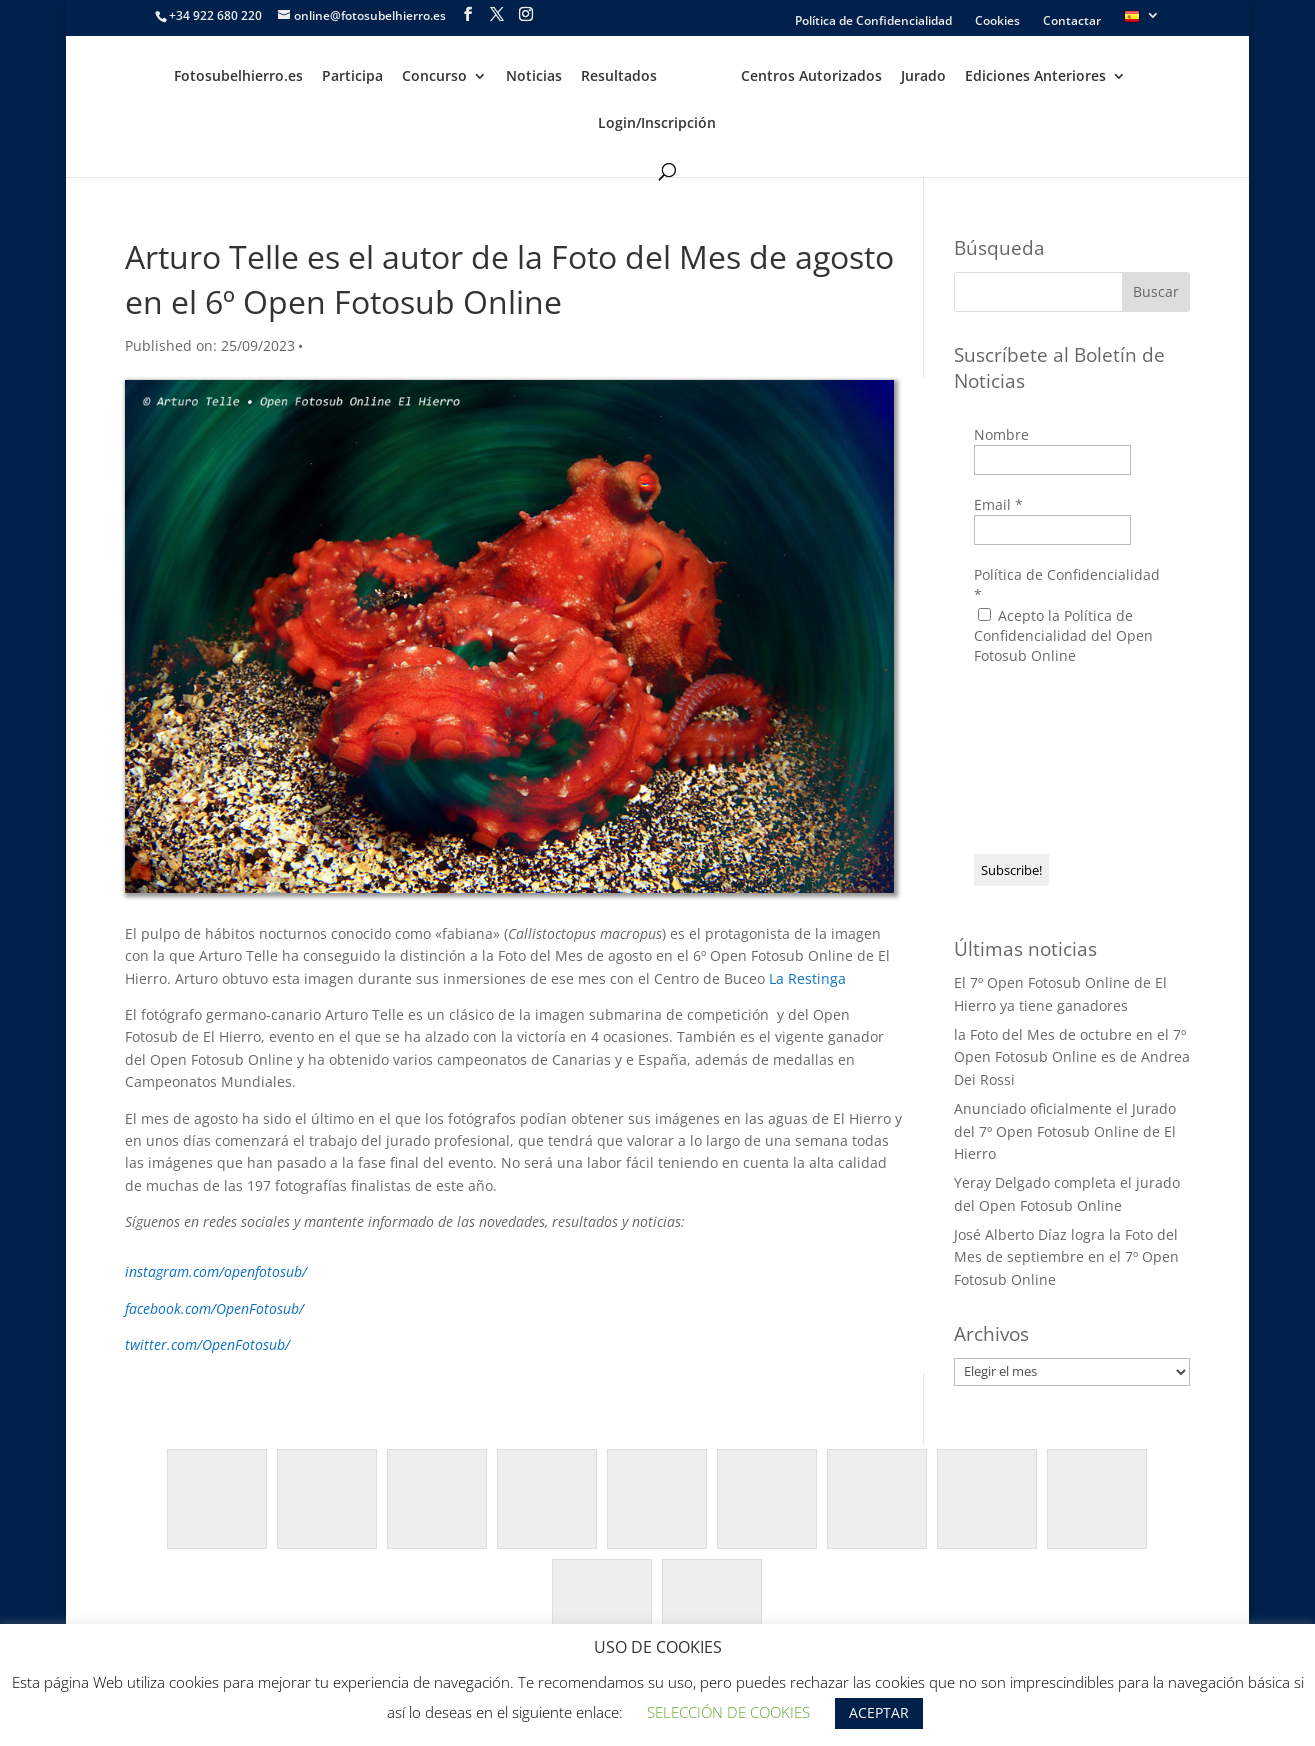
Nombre (1001, 434)
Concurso (434, 77)
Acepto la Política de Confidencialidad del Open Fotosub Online (1063, 635)
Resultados (619, 77)
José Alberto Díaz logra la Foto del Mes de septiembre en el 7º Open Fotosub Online (1066, 1257)
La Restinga (807, 978)
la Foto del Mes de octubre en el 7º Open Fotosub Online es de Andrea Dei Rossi (1072, 1057)
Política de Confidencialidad (873, 22)
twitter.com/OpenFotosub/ (207, 1344)
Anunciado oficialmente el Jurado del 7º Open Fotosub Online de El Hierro (1065, 1131)
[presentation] (1056, 758)
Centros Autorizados (811, 77)
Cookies (997, 22)
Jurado (923, 77)
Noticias (534, 77)
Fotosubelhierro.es (238, 77)
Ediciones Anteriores (1035, 77)
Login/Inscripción (657, 124)
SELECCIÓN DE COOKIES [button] (728, 1712)
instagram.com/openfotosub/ (216, 1271)
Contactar (1072, 22)
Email (998, 504)
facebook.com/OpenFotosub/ (214, 1308)
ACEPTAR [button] (879, 1712)
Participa (352, 77)
